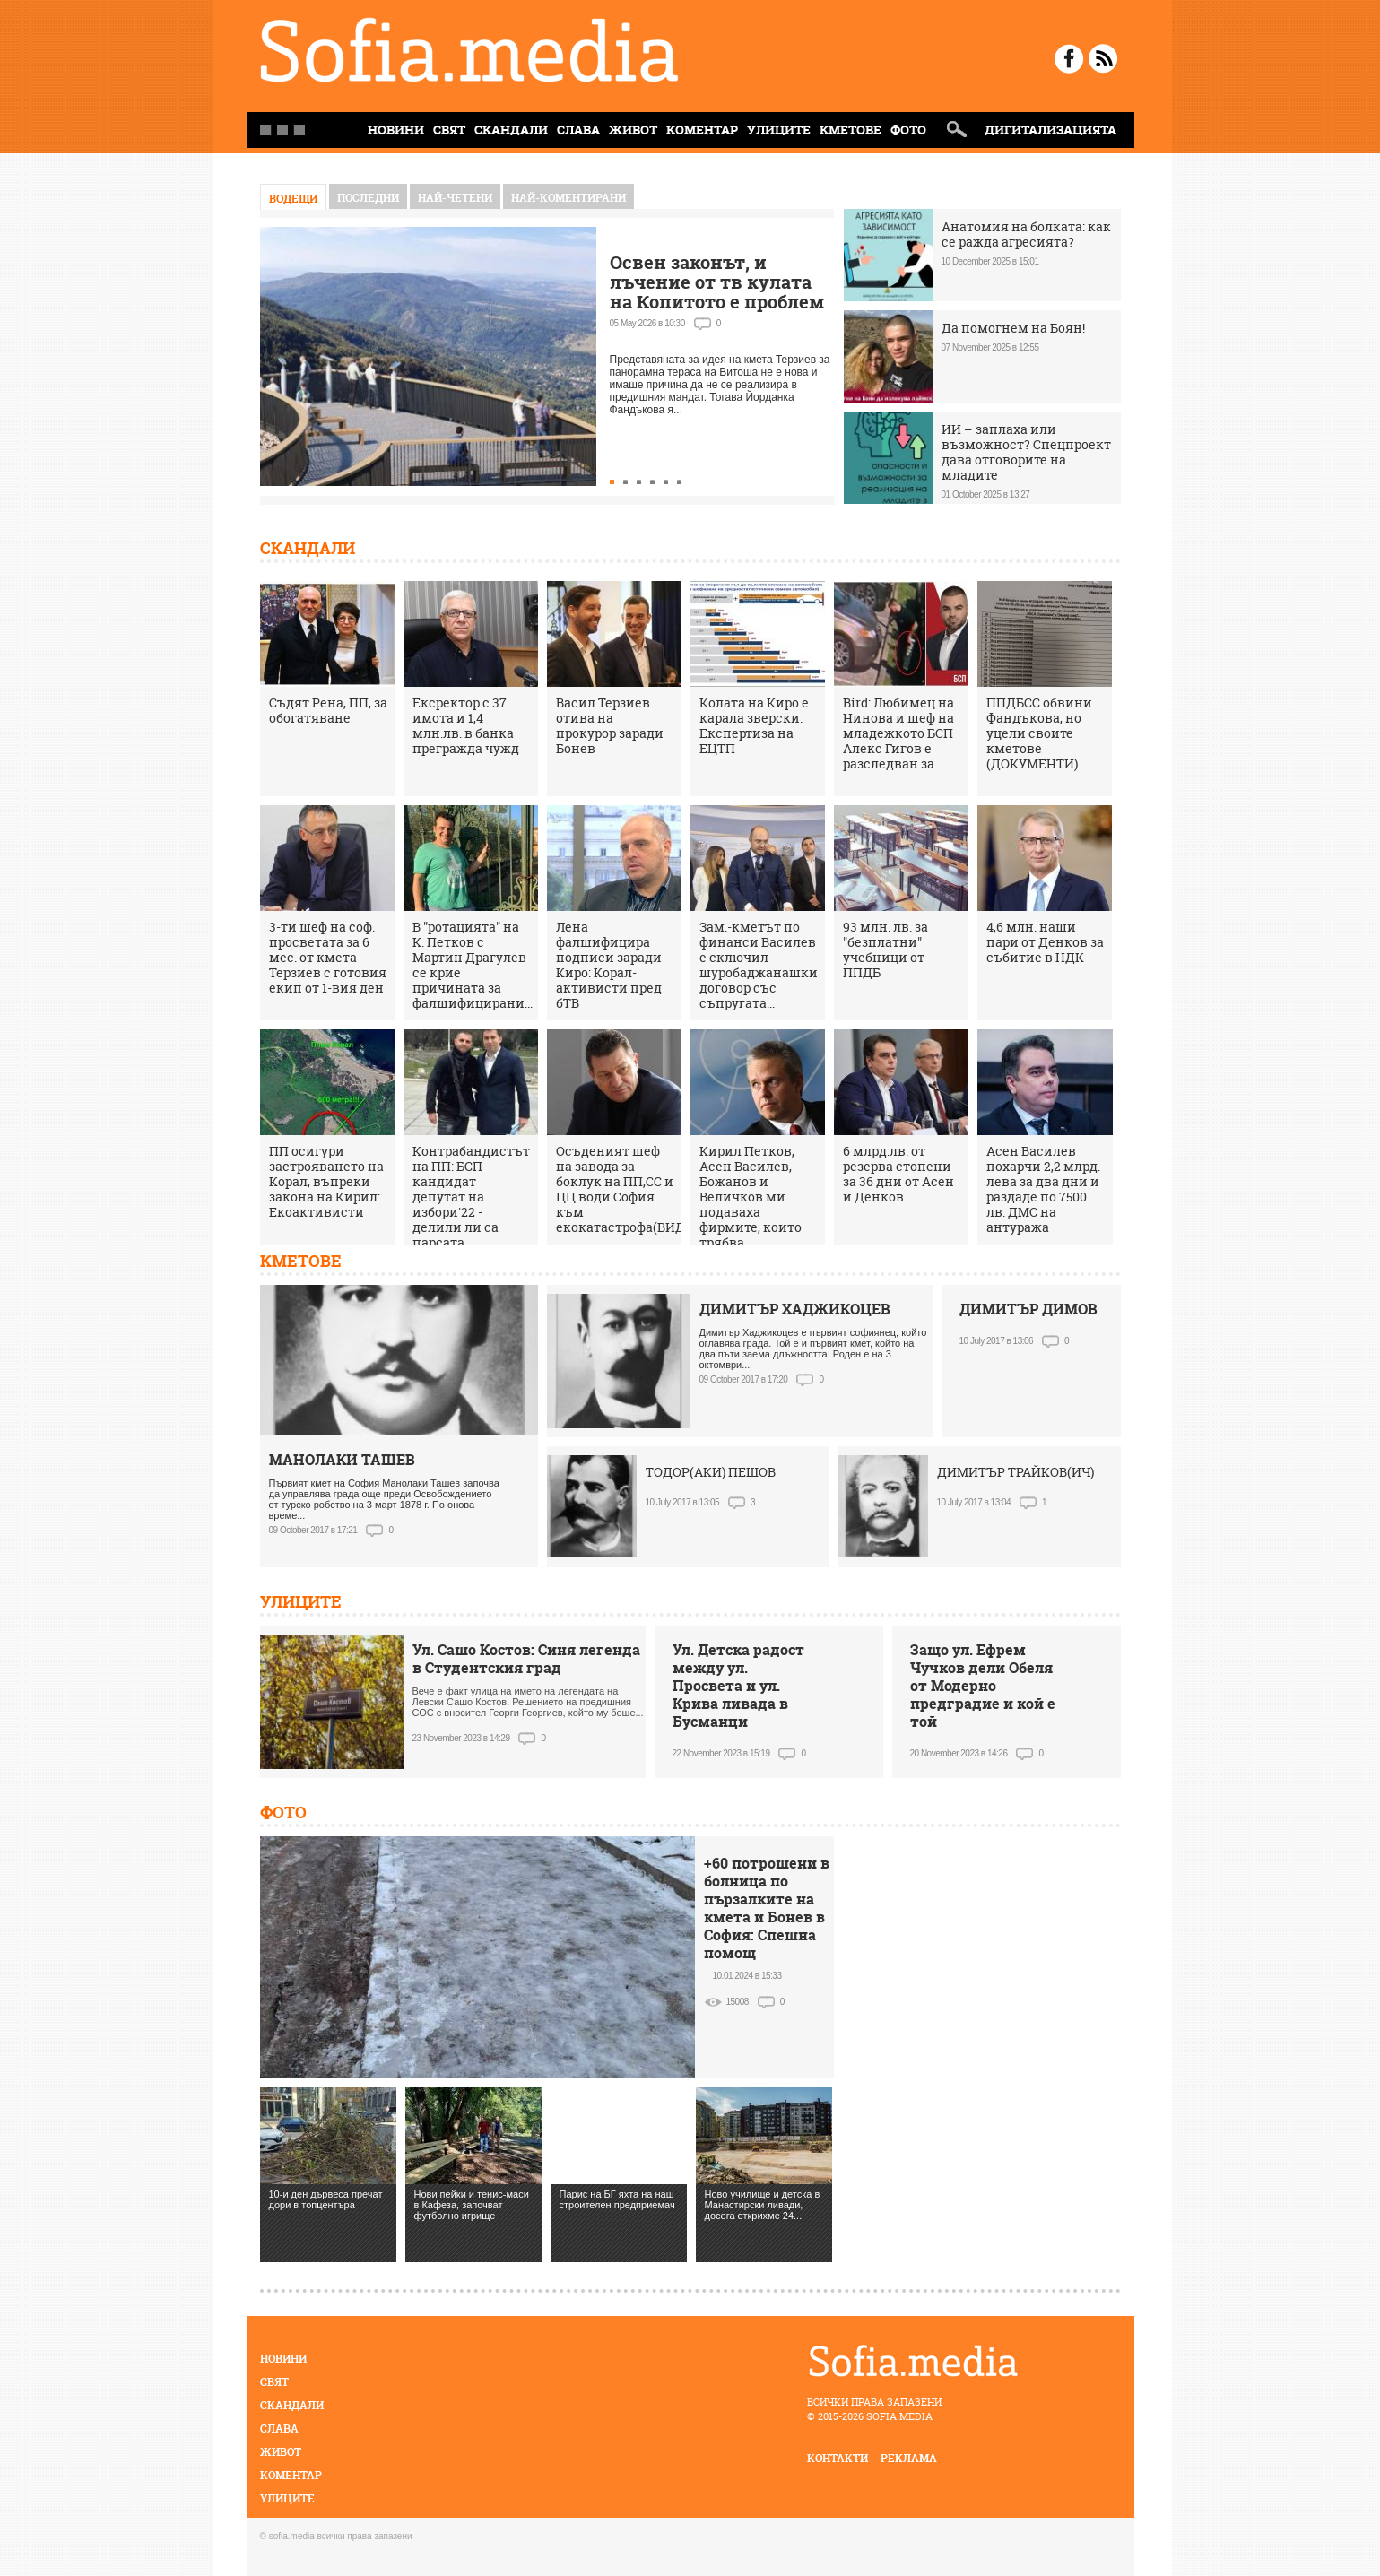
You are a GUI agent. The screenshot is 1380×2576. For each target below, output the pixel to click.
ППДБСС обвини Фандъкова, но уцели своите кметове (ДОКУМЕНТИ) (1039, 733)
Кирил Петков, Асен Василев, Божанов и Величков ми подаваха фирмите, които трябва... (750, 1196)
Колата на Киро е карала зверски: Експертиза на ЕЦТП (754, 725)
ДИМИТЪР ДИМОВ (1028, 1309)
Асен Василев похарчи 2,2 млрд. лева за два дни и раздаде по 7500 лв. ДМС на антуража (1043, 1189)
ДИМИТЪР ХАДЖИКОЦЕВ (794, 1309)
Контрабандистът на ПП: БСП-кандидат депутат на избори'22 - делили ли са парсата (471, 1196)
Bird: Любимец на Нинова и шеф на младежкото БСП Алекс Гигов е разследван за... (898, 733)
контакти (837, 2458)
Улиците (779, 129)
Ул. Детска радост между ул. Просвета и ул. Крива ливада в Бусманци (738, 1685)
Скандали (511, 129)
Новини (283, 2358)
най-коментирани (568, 197)
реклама (909, 2458)
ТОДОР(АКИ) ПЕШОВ (711, 1471)
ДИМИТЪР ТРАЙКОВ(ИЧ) (1015, 1471)
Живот (633, 129)
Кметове (850, 129)
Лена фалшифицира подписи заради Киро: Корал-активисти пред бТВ (609, 964)
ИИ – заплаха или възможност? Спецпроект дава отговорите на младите (1026, 452)
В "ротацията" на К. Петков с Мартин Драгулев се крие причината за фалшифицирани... (472, 964)
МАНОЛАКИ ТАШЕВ (342, 1460)
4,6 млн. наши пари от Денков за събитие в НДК (1045, 942)
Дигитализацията (1050, 129)
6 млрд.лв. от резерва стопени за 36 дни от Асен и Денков (898, 1173)
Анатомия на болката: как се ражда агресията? (1026, 234)
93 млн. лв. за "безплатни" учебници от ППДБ (885, 949)
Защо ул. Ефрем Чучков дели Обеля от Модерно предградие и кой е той (982, 1685)
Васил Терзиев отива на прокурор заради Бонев (610, 725)
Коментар (702, 129)
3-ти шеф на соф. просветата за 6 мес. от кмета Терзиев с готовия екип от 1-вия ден (327, 957)
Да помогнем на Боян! (1013, 327)
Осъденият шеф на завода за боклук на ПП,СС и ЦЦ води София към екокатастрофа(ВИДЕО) (631, 1189)
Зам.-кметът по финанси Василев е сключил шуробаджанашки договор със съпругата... (758, 964)
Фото (908, 129)
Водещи (293, 198)
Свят (449, 129)
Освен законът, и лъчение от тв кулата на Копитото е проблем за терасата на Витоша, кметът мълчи (717, 301)
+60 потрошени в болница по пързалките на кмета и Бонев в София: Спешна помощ (766, 1908)
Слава (578, 129)
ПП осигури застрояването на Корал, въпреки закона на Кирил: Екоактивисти (326, 1181)
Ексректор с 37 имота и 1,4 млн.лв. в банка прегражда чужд (465, 725)
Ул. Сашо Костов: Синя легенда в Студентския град (526, 1659)
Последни (368, 197)
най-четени (455, 197)
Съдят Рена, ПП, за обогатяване (328, 710)
